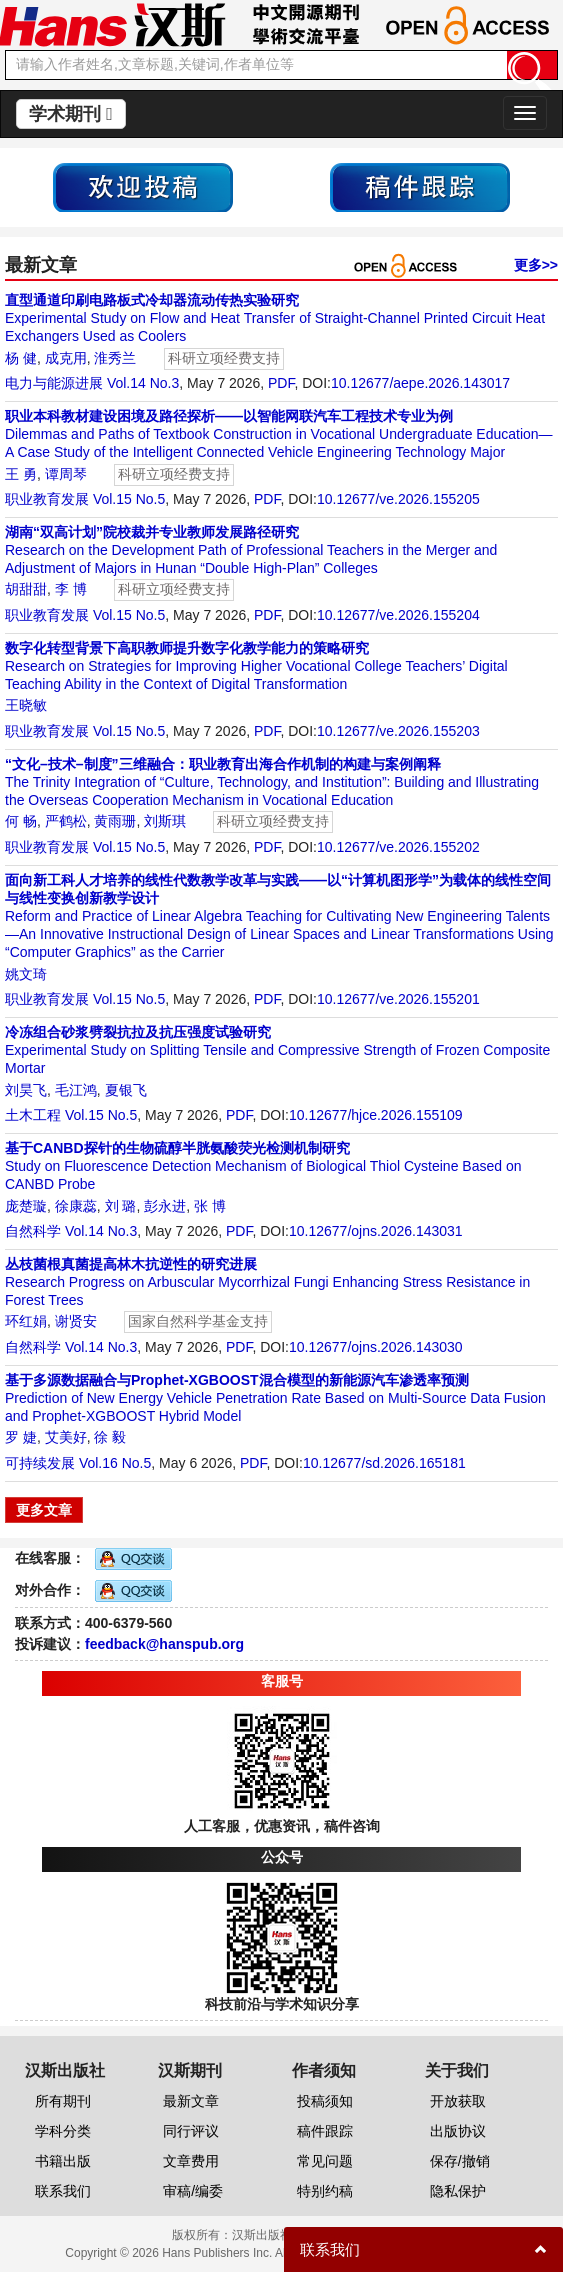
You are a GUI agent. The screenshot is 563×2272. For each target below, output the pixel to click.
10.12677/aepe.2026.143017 (420, 383)
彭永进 (165, 1206)
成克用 (66, 358)
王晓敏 (26, 705)
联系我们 (63, 2191)
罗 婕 (21, 1437)
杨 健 (21, 358)
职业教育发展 (47, 499)
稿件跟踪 (325, 2131)
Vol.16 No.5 (115, 1463)
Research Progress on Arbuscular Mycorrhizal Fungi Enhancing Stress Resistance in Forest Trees (267, 1282)
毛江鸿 (76, 1090)
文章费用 (191, 2161)
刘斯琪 (165, 821)
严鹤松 (66, 821)
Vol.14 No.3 (143, 383)
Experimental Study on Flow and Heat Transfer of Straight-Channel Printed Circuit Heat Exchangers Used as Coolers (275, 318)
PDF (281, 383)
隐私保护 (458, 2191)
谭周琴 (66, 474)
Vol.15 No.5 (129, 499)
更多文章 (44, 1510)
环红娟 (26, 1321)
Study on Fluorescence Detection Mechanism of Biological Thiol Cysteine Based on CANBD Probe (263, 1166)
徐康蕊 (76, 1206)
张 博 (210, 1206)
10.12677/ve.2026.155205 (398, 499)
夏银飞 (126, 1090)
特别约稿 (325, 2191)
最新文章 (191, 2101)
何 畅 (21, 821)
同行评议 (191, 2131)
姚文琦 (26, 974)
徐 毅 (110, 1437)
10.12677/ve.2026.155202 (398, 847)
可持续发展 (40, 1463)
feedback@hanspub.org (164, 1644)
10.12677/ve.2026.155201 (398, 999)
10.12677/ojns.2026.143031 (376, 1231)
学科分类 (63, 2131)
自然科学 (33, 1231)
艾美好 (66, 1437)
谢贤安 (76, 1321)
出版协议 (458, 2131)
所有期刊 (63, 2101)
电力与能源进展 (54, 383)
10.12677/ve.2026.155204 (398, 615)
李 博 (71, 589)
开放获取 (458, 2101)
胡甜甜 (26, 589)
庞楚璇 (26, 1206)
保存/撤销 (460, 2161)
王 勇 (21, 474)
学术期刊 (71, 114)
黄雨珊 (115, 821)
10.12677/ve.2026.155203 (398, 731)
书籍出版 (63, 2161)
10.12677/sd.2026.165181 (384, 1463)
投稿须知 (325, 2101)
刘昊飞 (26, 1090)
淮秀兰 (115, 358)
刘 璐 (121, 1206)
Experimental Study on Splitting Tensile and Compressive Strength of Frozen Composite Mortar (277, 1050)
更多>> (536, 265)
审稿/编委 (193, 2191)
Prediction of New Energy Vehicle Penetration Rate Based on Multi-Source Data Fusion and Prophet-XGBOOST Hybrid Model (275, 1398)
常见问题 (325, 2161)
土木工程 (33, 1115)
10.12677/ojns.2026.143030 (376, 1347)
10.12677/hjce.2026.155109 (376, 1115)
